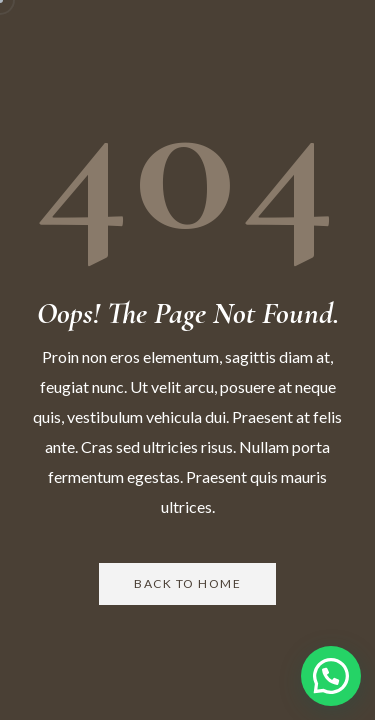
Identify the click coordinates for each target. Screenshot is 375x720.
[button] (331, 676)
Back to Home (187, 583)
